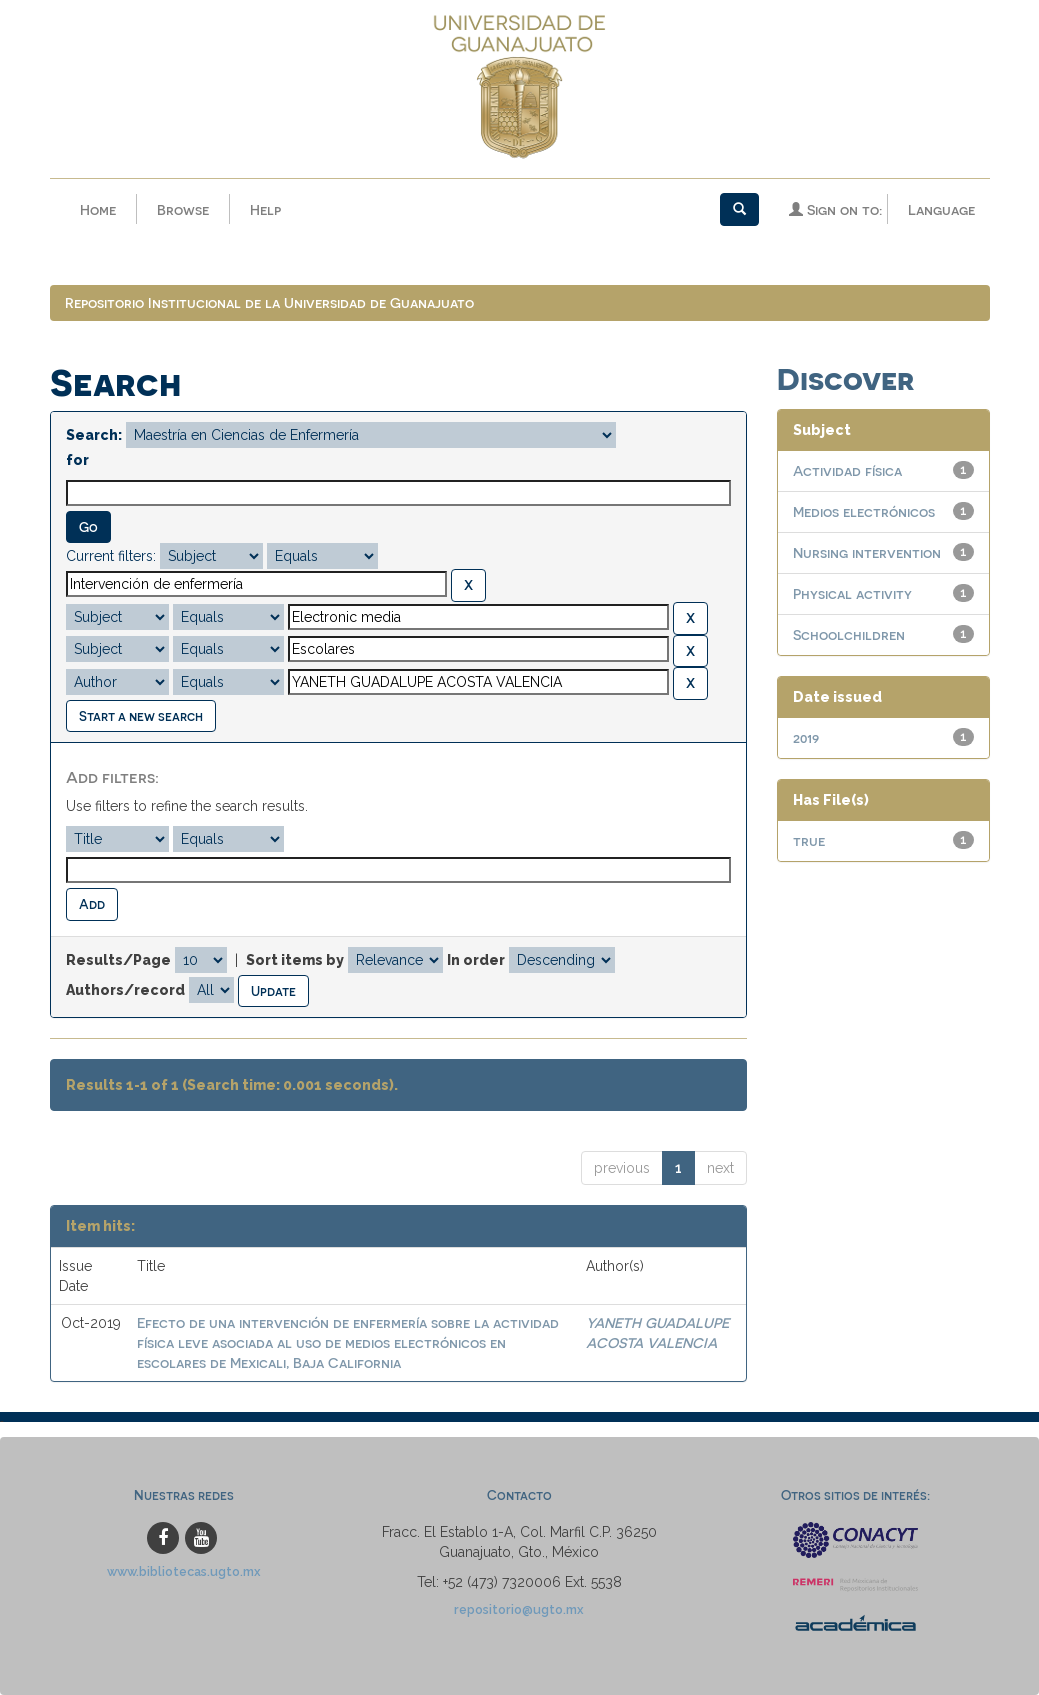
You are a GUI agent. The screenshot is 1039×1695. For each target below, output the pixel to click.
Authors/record (125, 990)
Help (265, 209)
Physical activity (852, 593)
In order (476, 960)
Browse (183, 209)
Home (98, 209)
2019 (806, 737)
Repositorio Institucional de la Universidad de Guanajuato (269, 302)
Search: (94, 435)
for (77, 460)
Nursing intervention (867, 552)
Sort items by (295, 960)
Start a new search (141, 715)
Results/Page (118, 960)
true (809, 840)
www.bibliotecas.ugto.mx (184, 1571)
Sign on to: (835, 209)
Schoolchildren (849, 634)
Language (941, 209)
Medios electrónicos (864, 511)
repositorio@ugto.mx (519, 1609)
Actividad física (847, 470)
